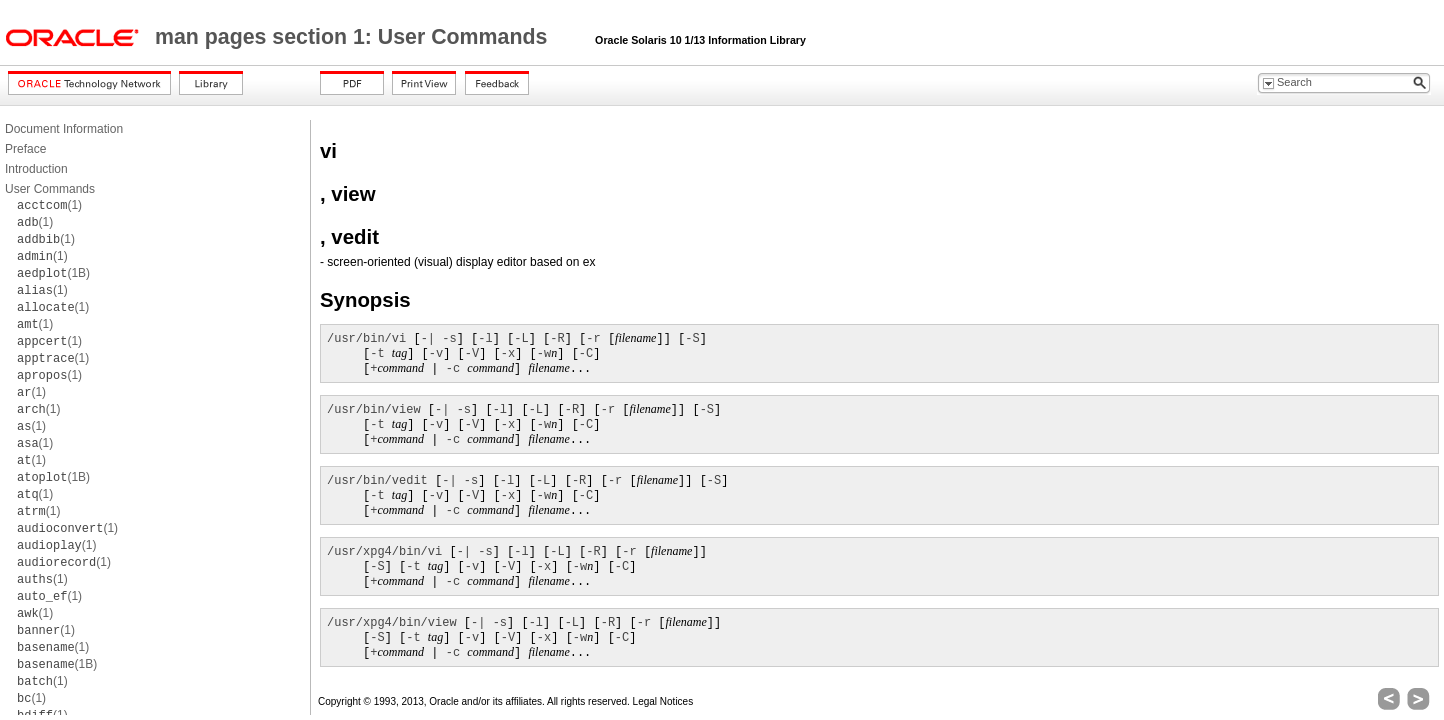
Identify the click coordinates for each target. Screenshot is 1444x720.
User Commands (50, 189)
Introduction (36, 169)
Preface (25, 149)
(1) (49, 205)
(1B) (53, 273)
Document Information (64, 129)
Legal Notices (663, 701)
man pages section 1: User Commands (354, 37)
